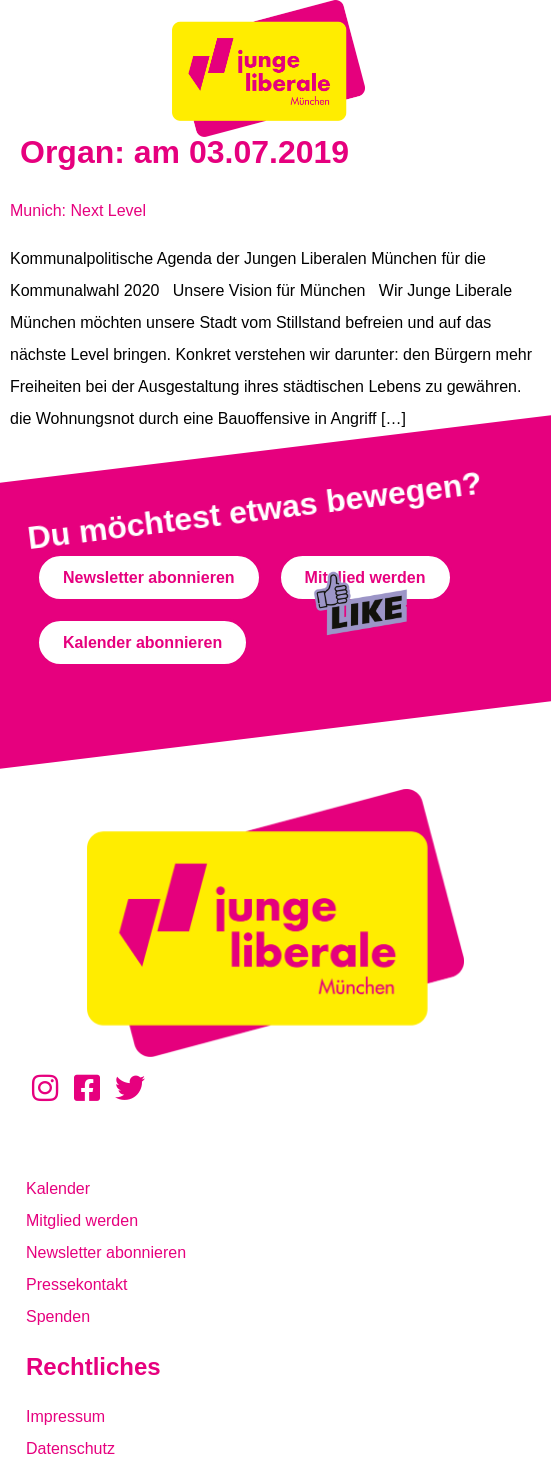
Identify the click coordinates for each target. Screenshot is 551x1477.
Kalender (58, 1188)
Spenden (58, 1316)
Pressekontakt (76, 1284)
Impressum (65, 1416)
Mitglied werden (82, 1220)
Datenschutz (70, 1448)
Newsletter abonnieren (106, 1252)
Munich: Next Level (78, 210)
